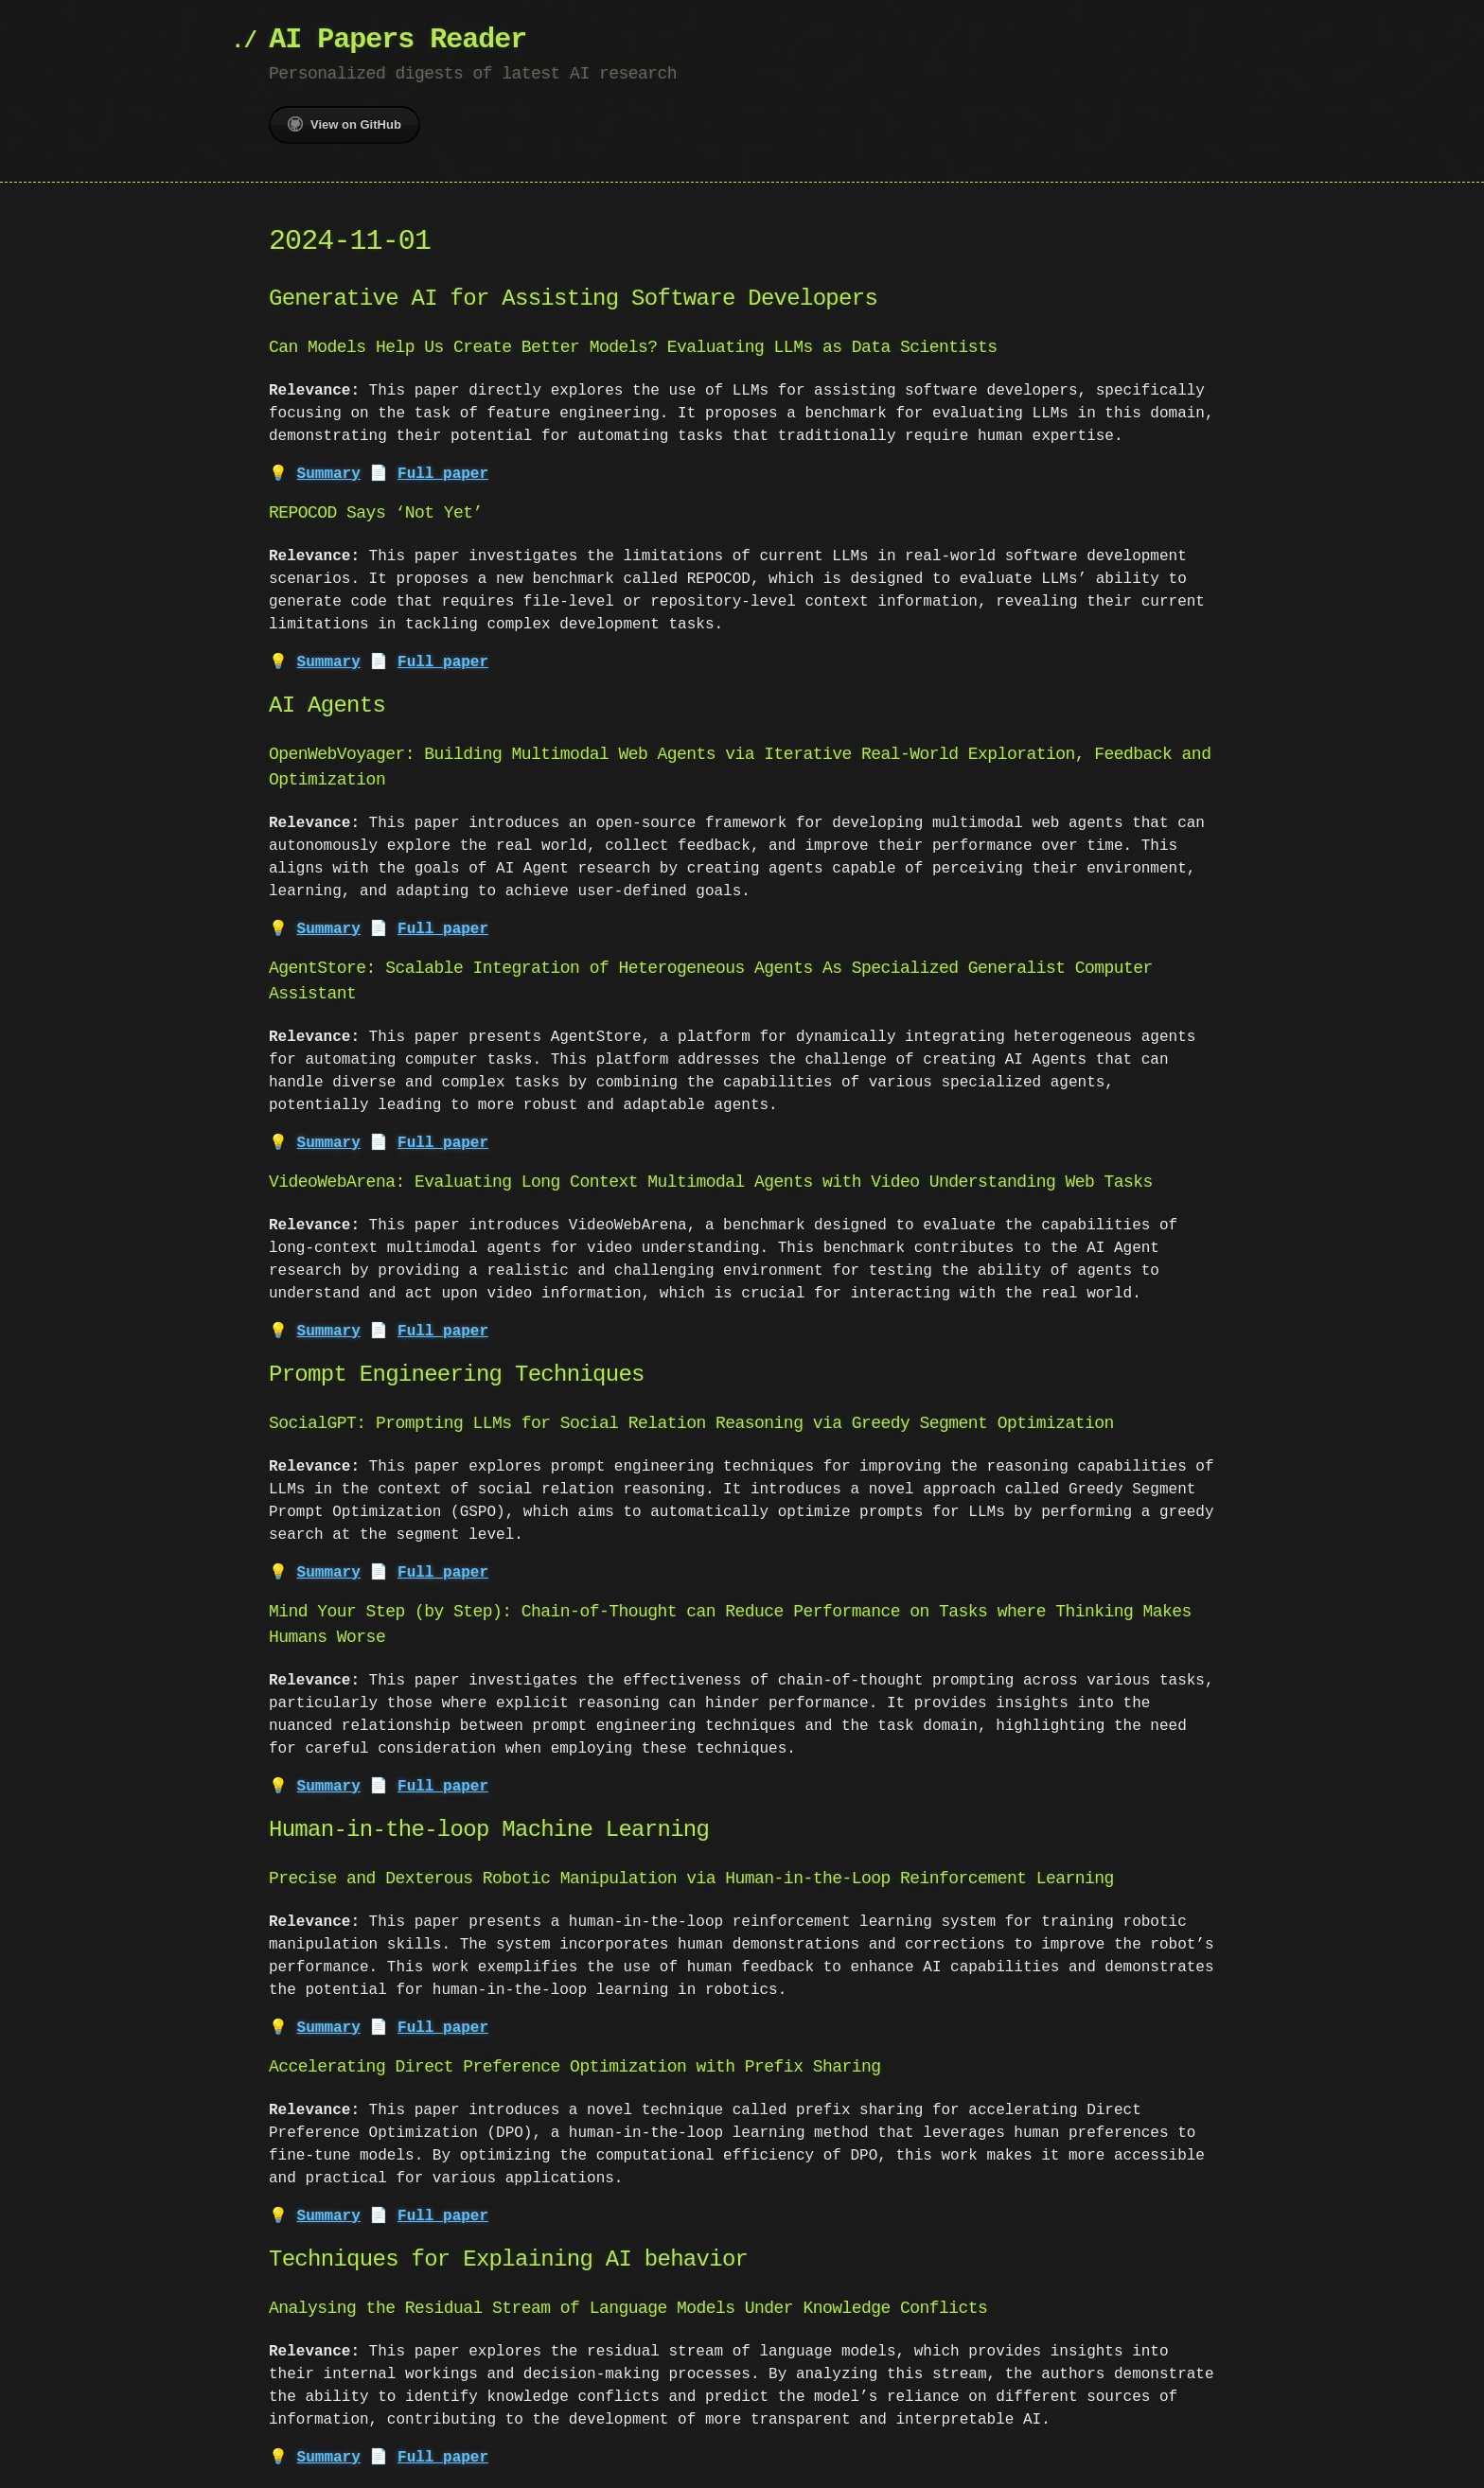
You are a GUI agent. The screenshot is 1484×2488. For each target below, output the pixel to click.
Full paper (443, 474)
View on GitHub (344, 124)
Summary (329, 474)
